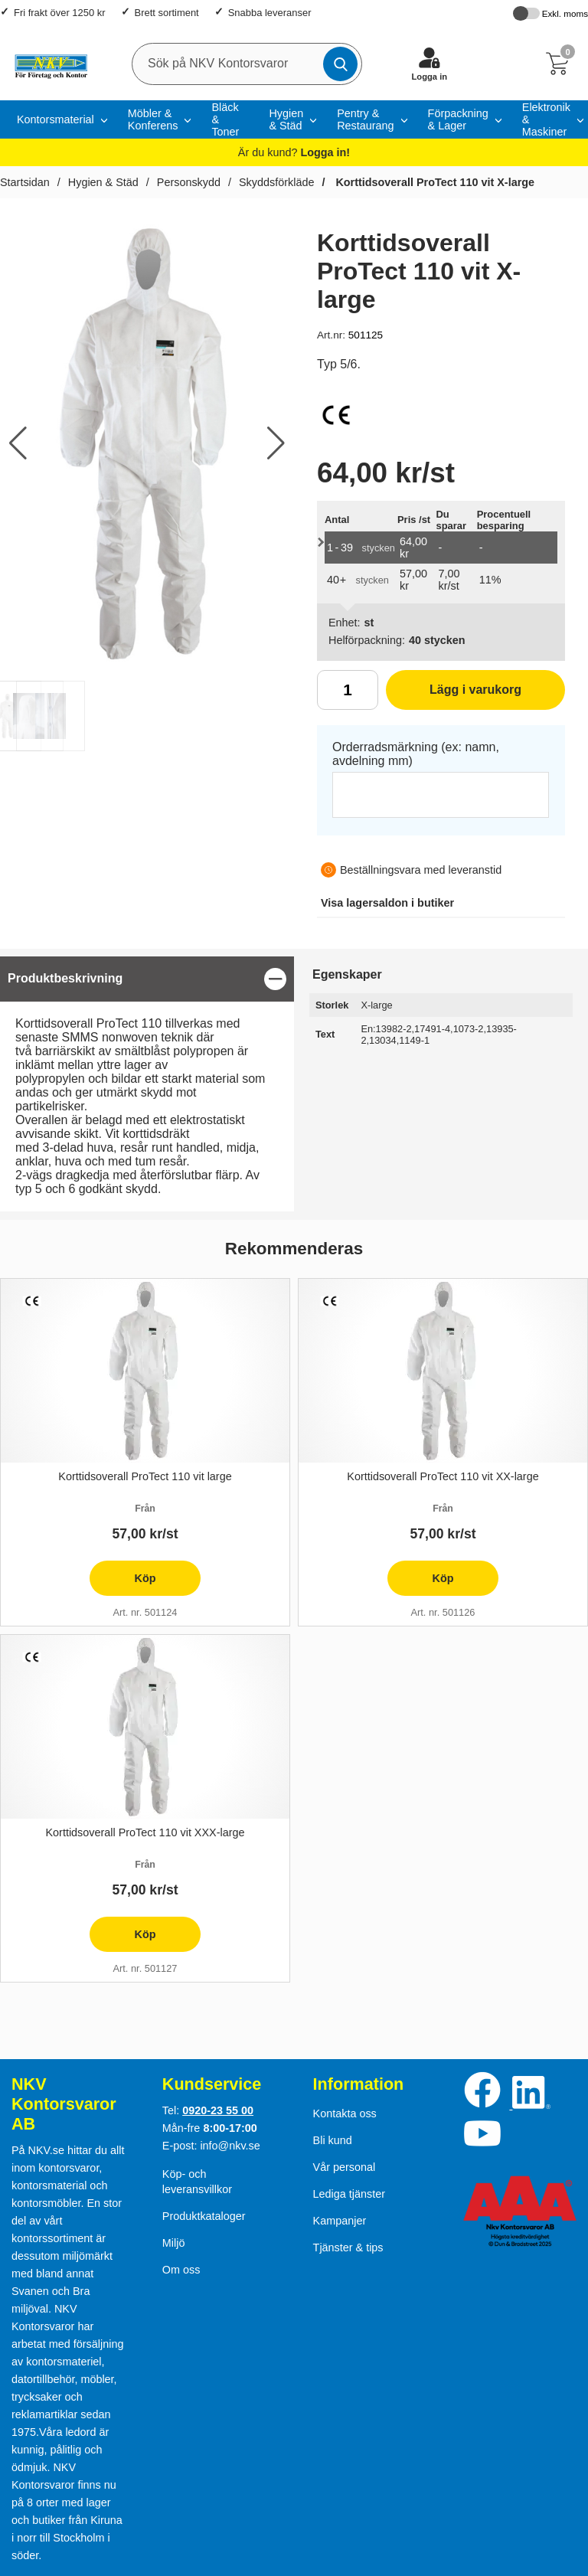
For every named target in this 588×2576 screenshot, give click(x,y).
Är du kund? (294, 152)
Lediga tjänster (349, 2194)
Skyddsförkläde (276, 182)
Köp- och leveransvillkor (197, 2181)
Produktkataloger (204, 2216)
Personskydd (188, 182)
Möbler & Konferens (153, 119)
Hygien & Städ (286, 119)
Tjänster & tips (348, 2247)
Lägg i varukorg (453, 695)
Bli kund (332, 2140)
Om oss (181, 2270)
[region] (147, 979)
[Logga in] (429, 63)
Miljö (173, 2243)
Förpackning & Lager (458, 119)
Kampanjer (340, 2221)
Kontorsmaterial (55, 119)
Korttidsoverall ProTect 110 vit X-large (433, 182)
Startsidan (25, 182)
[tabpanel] (147, 1083)
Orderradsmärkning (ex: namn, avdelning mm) (415, 753)
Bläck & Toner (225, 119)
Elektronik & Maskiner (546, 119)
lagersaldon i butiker (387, 903)
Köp (122, 1584)
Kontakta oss (345, 2113)
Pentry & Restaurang (365, 119)
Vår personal (344, 2167)
